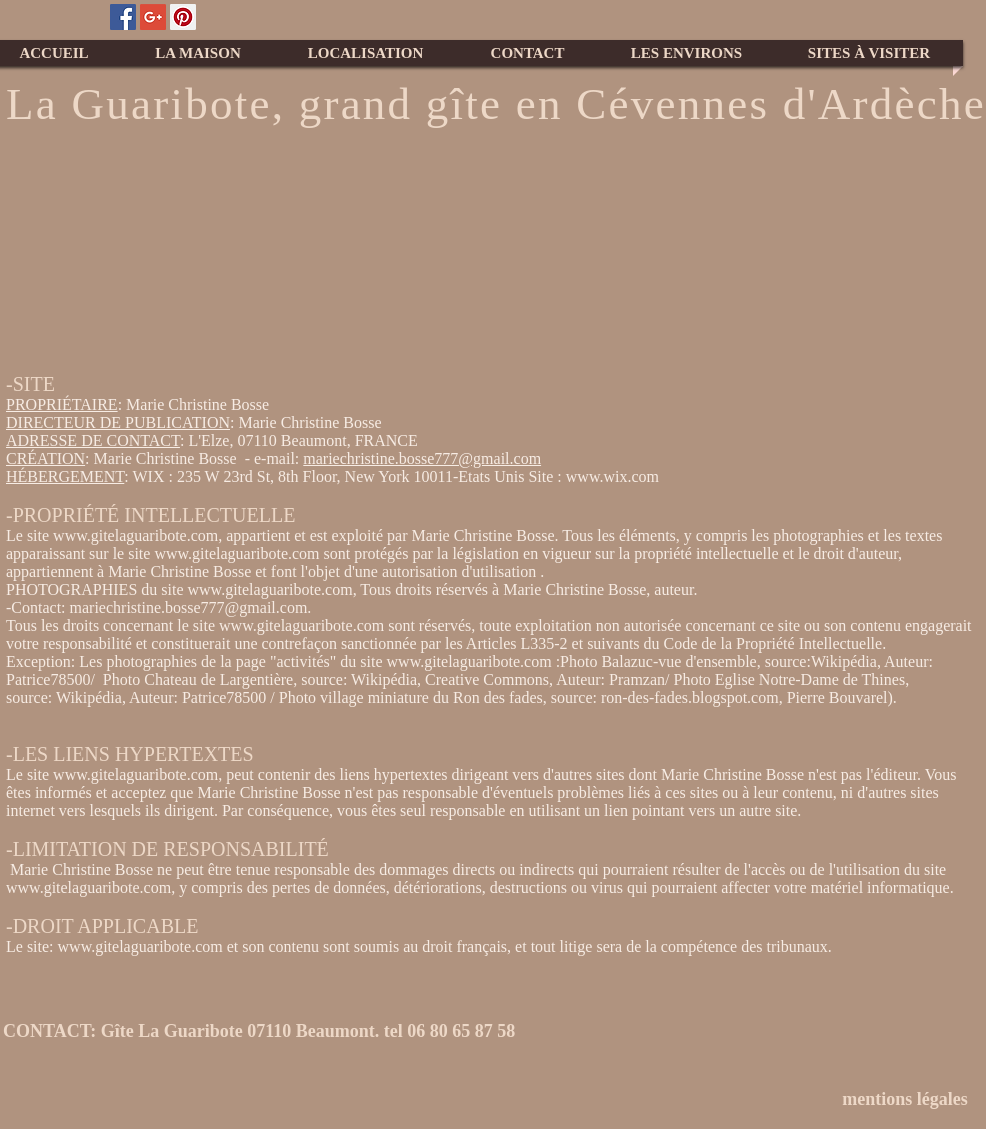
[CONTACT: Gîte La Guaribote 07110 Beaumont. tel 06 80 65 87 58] (274, 1031)
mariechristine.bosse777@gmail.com (422, 458)
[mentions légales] (905, 1099)
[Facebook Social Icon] (123, 17)
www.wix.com (612, 476)
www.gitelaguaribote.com (135, 535)
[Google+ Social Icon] (153, 17)
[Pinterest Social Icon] (183, 17)
